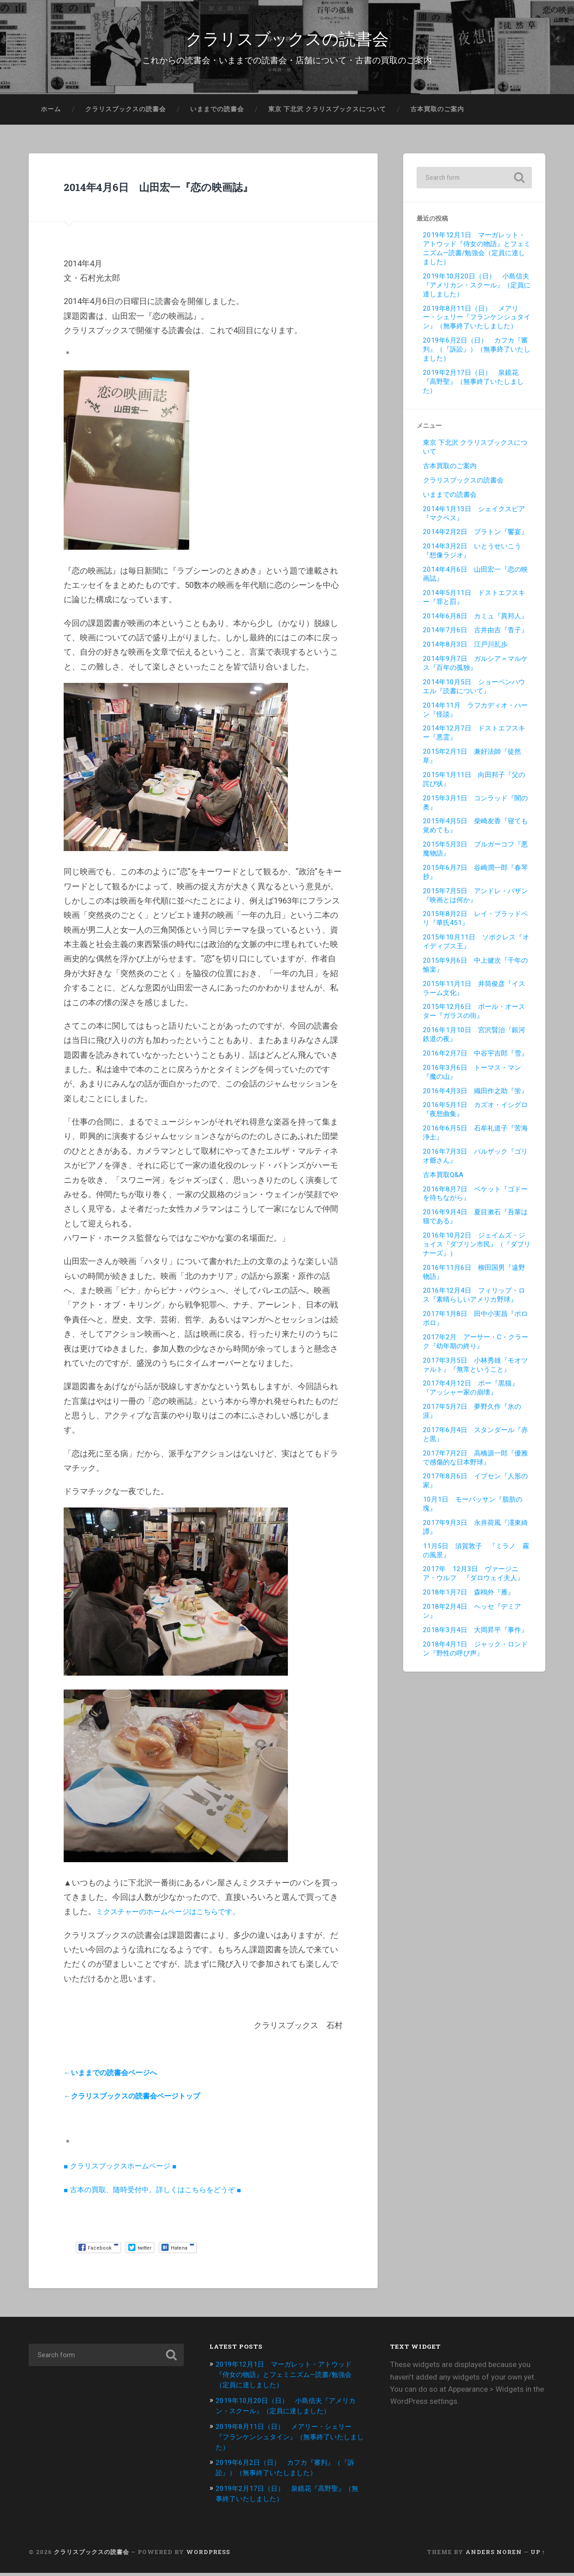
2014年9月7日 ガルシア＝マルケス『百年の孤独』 (475, 669)
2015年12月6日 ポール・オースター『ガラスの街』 (474, 1016)
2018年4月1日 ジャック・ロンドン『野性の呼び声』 (475, 1654)
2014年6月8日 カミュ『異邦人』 (475, 621)
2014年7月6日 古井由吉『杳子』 (475, 636)
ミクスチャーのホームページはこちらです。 (176, 1917)
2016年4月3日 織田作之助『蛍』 (475, 1096)
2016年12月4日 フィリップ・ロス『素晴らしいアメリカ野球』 (474, 1300)
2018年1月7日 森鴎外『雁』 (468, 1598)
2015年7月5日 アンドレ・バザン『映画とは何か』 (475, 900)
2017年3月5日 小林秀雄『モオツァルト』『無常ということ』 (475, 1370)
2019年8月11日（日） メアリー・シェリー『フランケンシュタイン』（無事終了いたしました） (477, 323)
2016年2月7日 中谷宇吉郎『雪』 (475, 1059)
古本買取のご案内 (437, 114)
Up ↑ (538, 2555)
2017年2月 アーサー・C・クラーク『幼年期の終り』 (475, 1346)
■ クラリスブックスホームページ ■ (127, 2171)
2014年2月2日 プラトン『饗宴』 (475, 538)
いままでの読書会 (217, 114)
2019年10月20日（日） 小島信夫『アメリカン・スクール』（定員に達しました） (477, 291)
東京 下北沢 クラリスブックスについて (327, 114)
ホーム (51, 114)
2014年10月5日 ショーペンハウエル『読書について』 (474, 691)
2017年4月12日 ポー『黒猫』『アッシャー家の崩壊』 (470, 1393)
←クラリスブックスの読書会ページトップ (140, 2101)
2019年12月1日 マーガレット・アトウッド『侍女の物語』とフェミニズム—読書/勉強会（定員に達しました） (477, 254)
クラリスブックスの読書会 (287, 40)
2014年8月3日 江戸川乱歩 (465, 650)
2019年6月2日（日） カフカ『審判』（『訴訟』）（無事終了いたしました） (477, 355)
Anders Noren (493, 2555)
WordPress (208, 2555)
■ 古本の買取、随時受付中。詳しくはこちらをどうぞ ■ (163, 2194)
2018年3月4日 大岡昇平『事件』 (475, 1635)
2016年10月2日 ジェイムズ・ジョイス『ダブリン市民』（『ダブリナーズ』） (477, 1250)
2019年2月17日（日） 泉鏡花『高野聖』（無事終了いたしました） (473, 387)
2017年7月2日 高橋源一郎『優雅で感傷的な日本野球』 (475, 1463)
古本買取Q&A (443, 1180)
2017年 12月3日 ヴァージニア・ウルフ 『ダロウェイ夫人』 (473, 1579)
